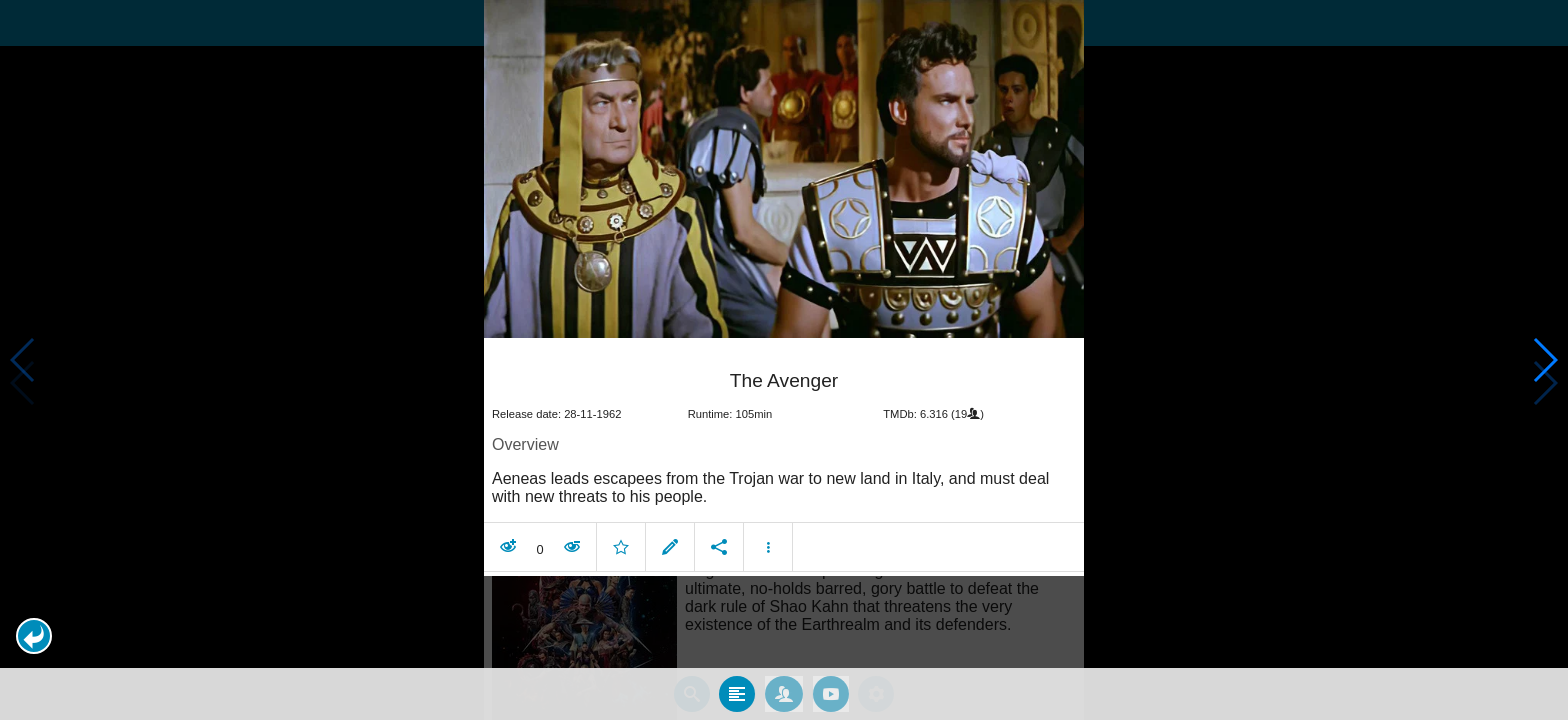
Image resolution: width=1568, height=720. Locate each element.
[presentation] (784, 169)
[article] (784, 459)
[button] (34, 636)
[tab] (737, 694)
